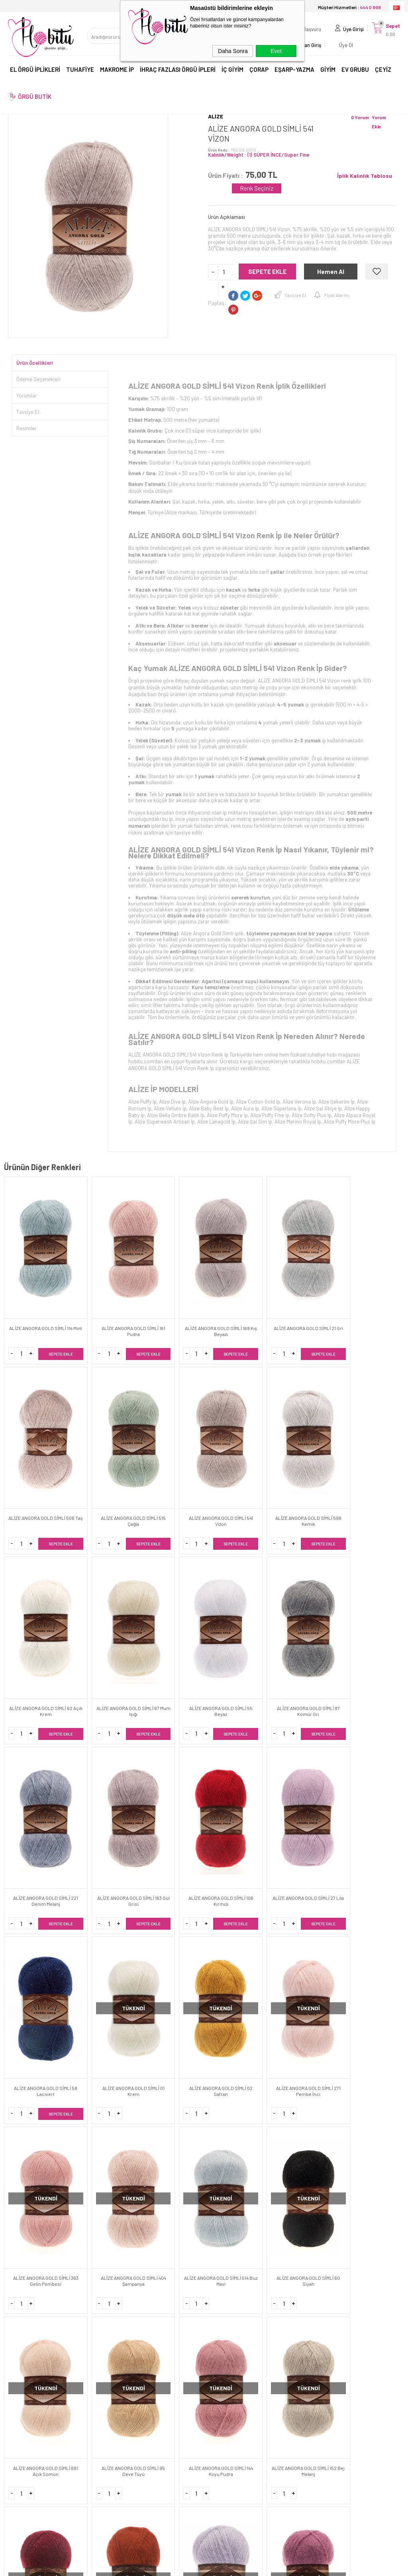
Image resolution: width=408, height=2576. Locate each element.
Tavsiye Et (295, 295)
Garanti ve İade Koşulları (37, 2404)
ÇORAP (259, 71)
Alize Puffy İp (142, 1101)
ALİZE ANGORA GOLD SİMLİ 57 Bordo (305, 1939)
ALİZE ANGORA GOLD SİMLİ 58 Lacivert (305, 1620)
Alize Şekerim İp (336, 1101)
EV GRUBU (355, 71)
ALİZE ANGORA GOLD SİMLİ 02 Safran (36, 1779)
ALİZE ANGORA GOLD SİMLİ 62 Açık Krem (170, 1460)
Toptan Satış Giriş (230, 2350)
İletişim (117, 2364)
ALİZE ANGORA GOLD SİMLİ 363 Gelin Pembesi (170, 1779)
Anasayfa (119, 2350)
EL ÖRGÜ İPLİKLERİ (35, 71)
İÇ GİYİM (232, 71)
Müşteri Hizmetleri (129, 2418)
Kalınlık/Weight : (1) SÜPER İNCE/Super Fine (259, 154)
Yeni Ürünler (121, 2377)
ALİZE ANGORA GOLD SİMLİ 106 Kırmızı (170, 1620)
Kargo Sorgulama (29, 2431)
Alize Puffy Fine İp (269, 1115)
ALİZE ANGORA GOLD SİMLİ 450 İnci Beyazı (305, 2099)
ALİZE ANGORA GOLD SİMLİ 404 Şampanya (238, 1779)
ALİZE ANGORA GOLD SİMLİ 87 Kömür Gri (372, 1460)
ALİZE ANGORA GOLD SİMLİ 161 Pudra (103, 1301)
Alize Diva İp (172, 1101)
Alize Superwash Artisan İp (165, 1121)
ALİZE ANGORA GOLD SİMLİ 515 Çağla (372, 1301)
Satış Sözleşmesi (28, 2391)
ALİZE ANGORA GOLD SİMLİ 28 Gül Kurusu (103, 2099)
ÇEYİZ (383, 71)
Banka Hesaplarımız (131, 2391)
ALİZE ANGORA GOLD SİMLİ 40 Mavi (238, 2099)
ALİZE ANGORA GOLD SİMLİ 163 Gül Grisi (103, 1620)
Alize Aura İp (245, 1108)
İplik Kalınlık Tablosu (364, 175)
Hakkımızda (22, 2350)
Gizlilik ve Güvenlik (29, 2418)
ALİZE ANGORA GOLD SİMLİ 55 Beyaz (305, 1460)
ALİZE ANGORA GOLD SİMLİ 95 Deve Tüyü (103, 1939)
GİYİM (327, 71)
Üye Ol (342, 46)
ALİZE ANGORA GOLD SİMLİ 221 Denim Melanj (35, 1620)
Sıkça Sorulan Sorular (134, 2445)
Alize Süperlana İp (281, 1108)
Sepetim (118, 2431)
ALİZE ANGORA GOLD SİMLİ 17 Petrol (170, 2099)
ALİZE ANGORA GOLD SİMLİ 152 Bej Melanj (238, 1939)
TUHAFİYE (80, 71)
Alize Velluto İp (170, 1108)
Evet (276, 51)
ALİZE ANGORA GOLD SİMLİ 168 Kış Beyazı (170, 1301)
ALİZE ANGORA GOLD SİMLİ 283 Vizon (372, 2099)
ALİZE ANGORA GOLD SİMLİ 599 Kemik (103, 1460)
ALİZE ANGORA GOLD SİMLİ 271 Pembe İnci (103, 1779)
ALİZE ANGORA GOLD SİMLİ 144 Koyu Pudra (170, 1939)
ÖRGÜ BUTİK (34, 98)
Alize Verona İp (299, 1101)
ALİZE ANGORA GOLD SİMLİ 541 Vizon (36, 1460)
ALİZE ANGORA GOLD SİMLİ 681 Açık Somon (36, 1939)
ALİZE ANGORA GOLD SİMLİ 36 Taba (372, 1939)
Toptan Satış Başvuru (234, 2364)
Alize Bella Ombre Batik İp (175, 1115)
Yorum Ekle (379, 121)
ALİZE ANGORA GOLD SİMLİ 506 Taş (305, 1301)
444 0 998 (304, 2199)
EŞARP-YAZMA (294, 71)
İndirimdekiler (124, 2404)
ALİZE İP (142, 1089)
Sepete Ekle (267, 271)
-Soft (163, 2566)
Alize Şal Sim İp (255, 1121)
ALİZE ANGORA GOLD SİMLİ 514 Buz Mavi (305, 1779)
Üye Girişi (349, 30)
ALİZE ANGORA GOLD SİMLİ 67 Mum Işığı (238, 1460)
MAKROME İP (117, 71)
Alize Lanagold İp (216, 1121)
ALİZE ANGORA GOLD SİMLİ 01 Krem (372, 1620)
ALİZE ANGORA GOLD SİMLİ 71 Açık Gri (36, 2099)
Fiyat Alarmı (336, 295)
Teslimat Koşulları (29, 2364)
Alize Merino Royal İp (298, 1121)
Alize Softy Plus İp (312, 1115)
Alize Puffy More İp (227, 1115)
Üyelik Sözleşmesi (29, 2377)
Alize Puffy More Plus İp (349, 1121)
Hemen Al (330, 271)
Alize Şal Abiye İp (323, 1108)
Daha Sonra (233, 51)
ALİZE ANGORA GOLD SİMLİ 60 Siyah (372, 1779)
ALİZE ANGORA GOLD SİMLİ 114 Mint (36, 1301)
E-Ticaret (181, 2566)
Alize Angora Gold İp (210, 1101)
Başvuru (308, 30)
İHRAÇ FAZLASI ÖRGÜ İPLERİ (178, 71)
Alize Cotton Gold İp (258, 1101)
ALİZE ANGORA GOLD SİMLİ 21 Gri (238, 1301)
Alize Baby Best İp (209, 1108)
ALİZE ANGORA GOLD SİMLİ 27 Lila (238, 1620)
